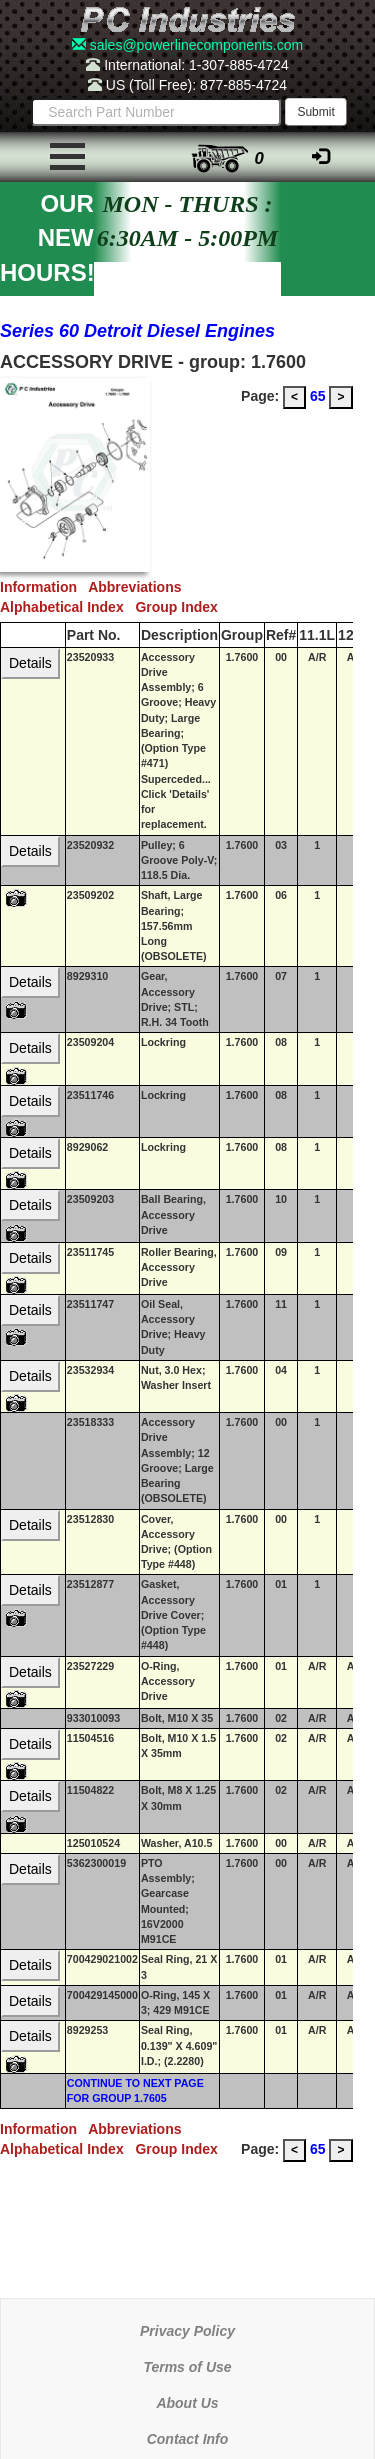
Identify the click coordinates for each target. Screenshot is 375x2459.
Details (30, 663)
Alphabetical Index (67, 607)
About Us (187, 2403)
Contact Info (188, 2439)
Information (44, 587)
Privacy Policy (187, 2331)
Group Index (180, 607)
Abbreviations (138, 587)
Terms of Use (187, 2367)
